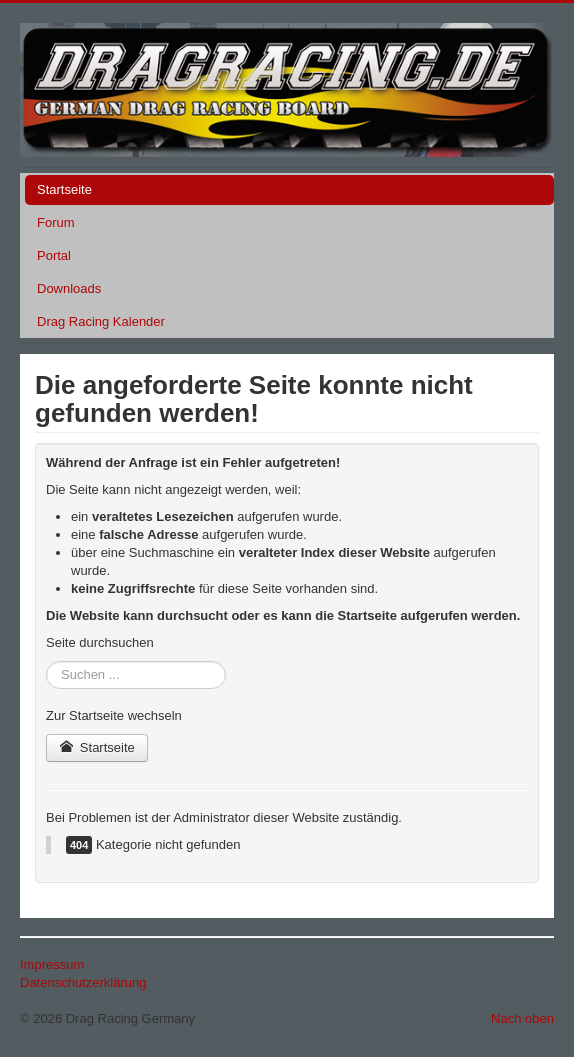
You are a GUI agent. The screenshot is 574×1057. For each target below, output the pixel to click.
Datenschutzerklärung (83, 982)
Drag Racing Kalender (101, 321)
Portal (54, 255)
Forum (56, 222)
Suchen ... (46, 661)
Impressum (52, 964)
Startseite (64, 189)
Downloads (69, 288)
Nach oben (522, 1018)
